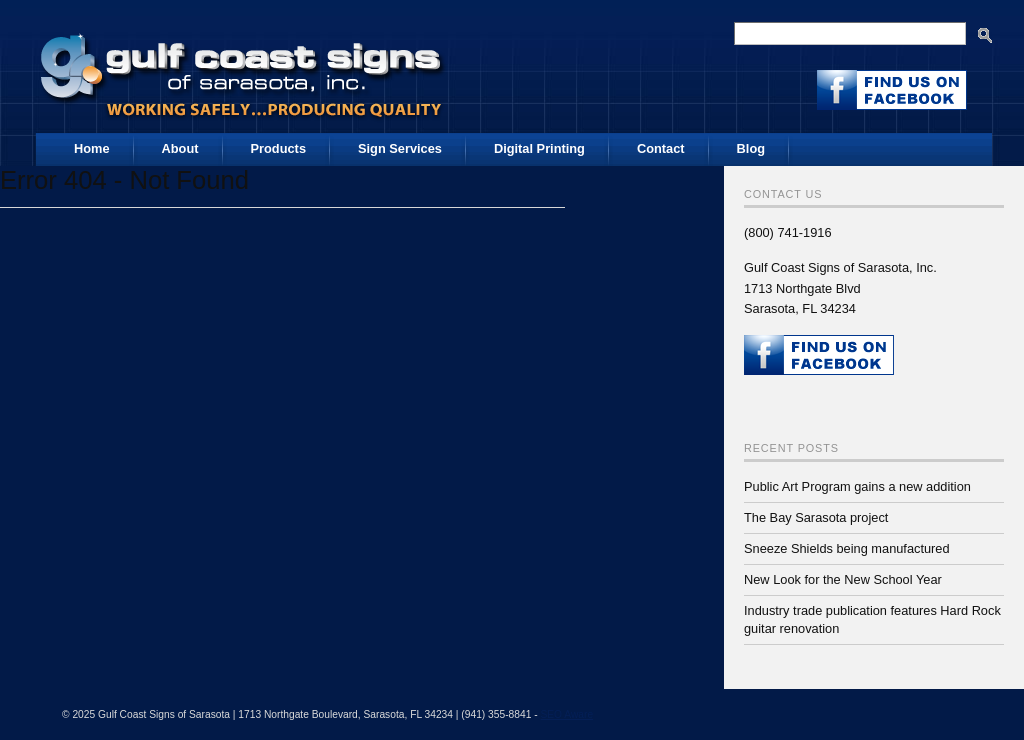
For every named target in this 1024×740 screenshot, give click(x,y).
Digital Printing (539, 148)
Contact (661, 148)
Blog (751, 148)
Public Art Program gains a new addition (857, 486)
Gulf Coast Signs (244, 69)
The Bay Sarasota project (816, 517)
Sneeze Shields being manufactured (847, 548)
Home (92, 148)
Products (278, 148)
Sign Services (400, 148)
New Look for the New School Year (843, 579)
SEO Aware (566, 714)
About (180, 148)
